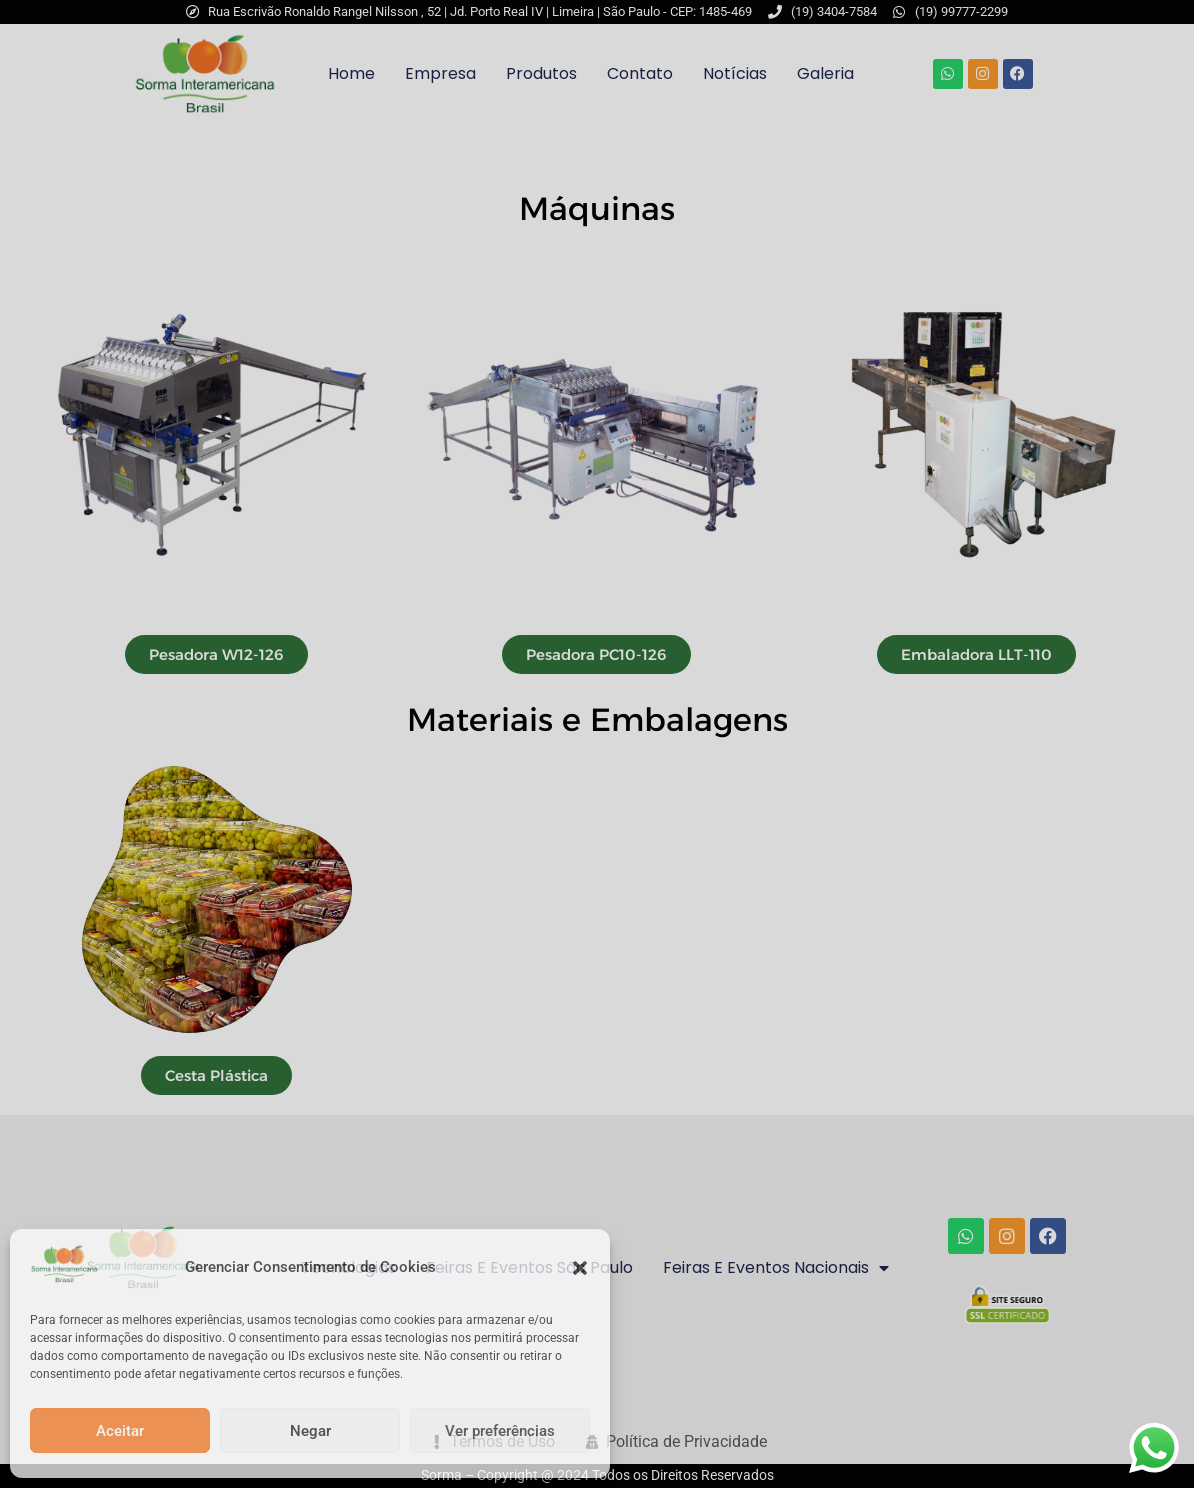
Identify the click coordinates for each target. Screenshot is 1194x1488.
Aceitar (120, 1431)
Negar (310, 1431)
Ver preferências (500, 1431)
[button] (580, 1268)
